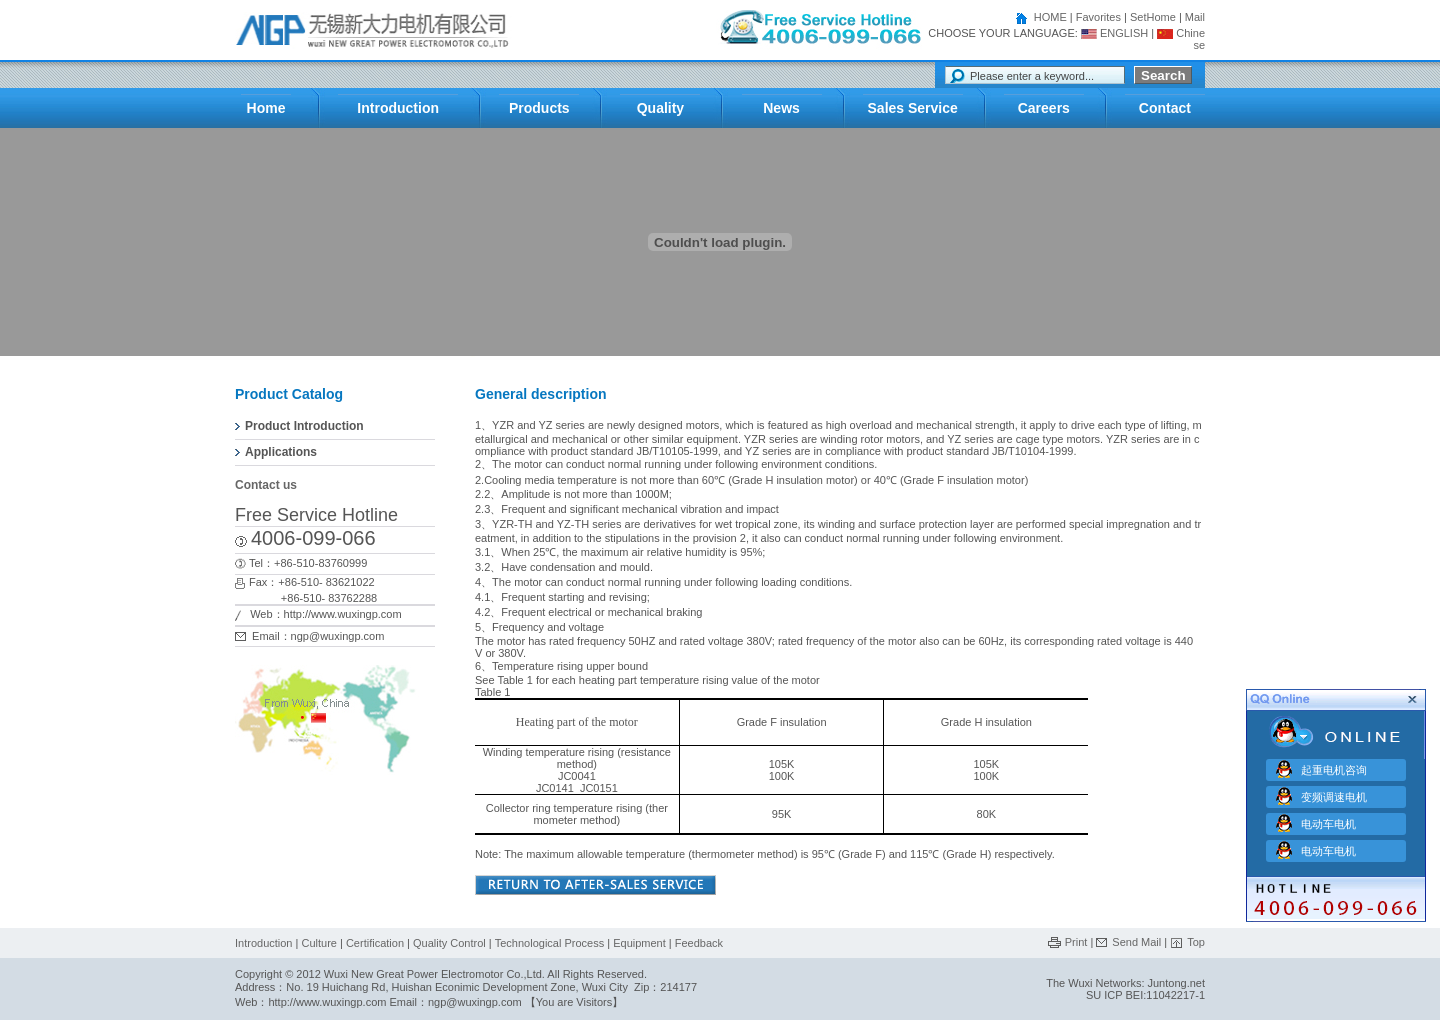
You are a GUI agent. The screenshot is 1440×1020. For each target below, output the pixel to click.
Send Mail (1136, 942)
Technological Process (549, 943)
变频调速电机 (1334, 794)
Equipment (641, 943)
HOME (1050, 17)
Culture (318, 943)
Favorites (1098, 17)
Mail (1195, 17)
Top (1196, 942)
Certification (375, 943)
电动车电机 (1328, 821)
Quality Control (449, 943)
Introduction (263, 943)
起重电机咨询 (1334, 767)
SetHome (1153, 17)
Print (1076, 942)
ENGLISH (1114, 33)
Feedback (699, 943)
